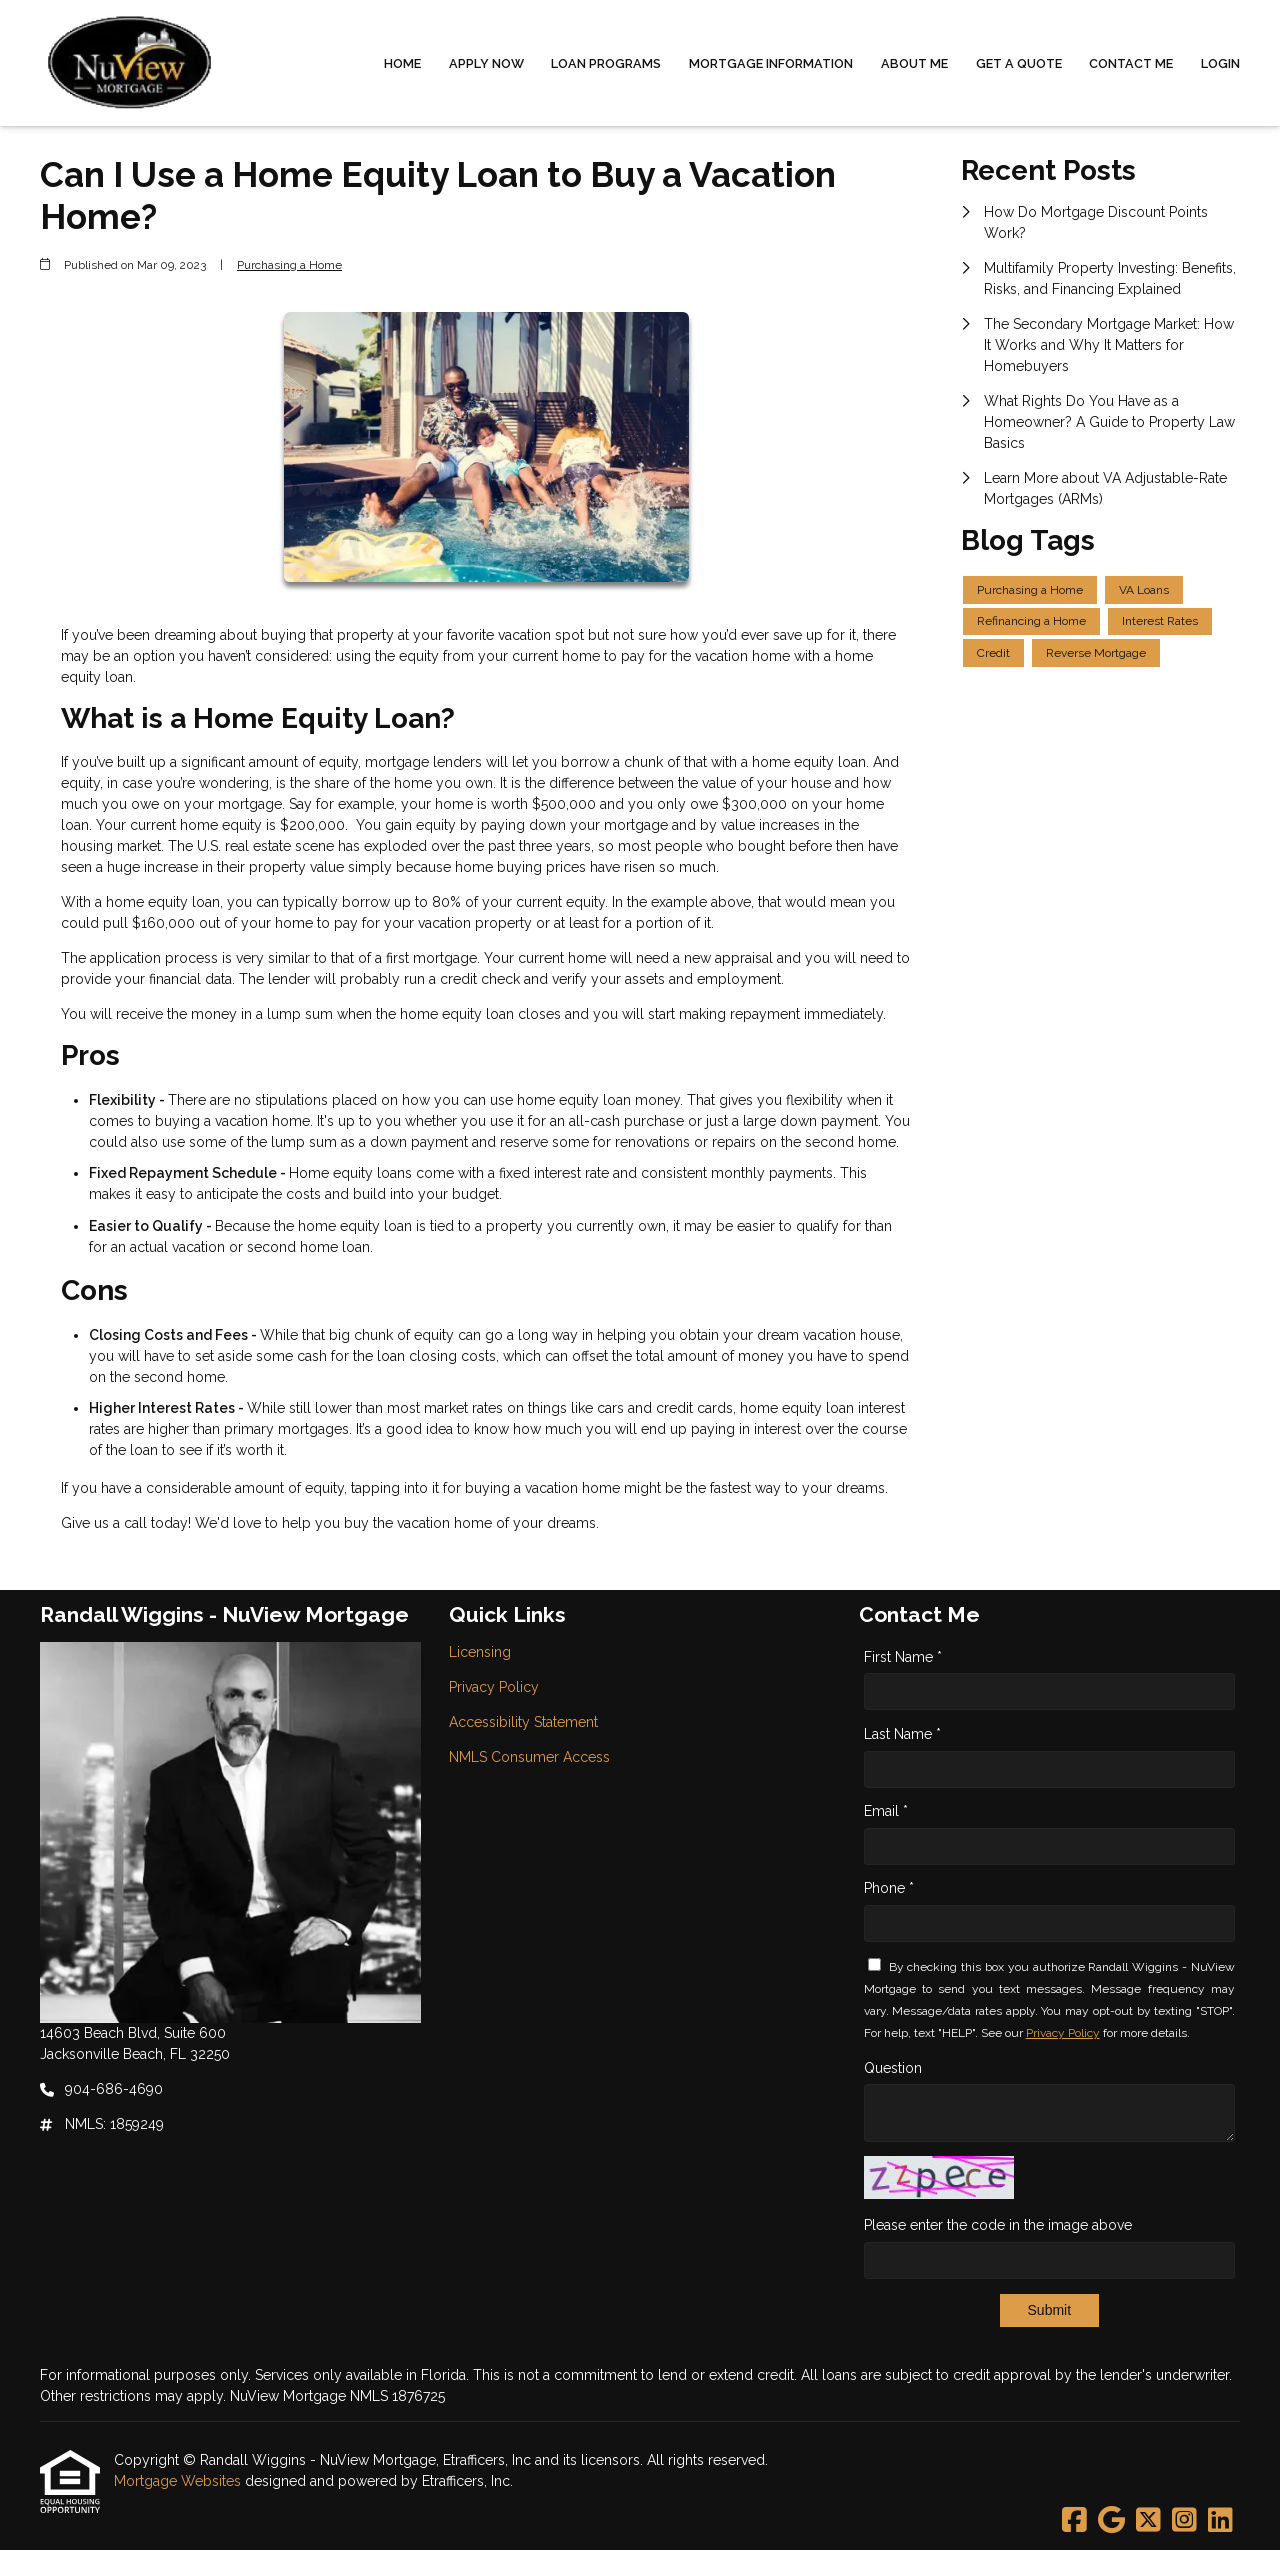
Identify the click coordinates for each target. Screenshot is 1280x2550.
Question (893, 2068)
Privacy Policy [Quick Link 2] (494, 1687)
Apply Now (486, 63)
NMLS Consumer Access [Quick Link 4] (529, 1757)
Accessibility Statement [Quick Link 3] (523, 1722)
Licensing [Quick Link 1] (480, 1652)
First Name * (903, 1657)
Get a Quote (1019, 63)
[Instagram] (1184, 2521)
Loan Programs (606, 63)
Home (402, 63)
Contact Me (1131, 63)
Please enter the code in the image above (998, 2225)
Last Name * (902, 1734)
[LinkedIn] (1220, 2521)
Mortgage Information (771, 63)
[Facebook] (1074, 2521)
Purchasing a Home (289, 265)
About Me (914, 63)
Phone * (889, 1888)
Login (1220, 63)
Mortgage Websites (179, 2481)
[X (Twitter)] (1148, 2521)
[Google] (1111, 2521)
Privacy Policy (1063, 2033)
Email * (886, 1811)
